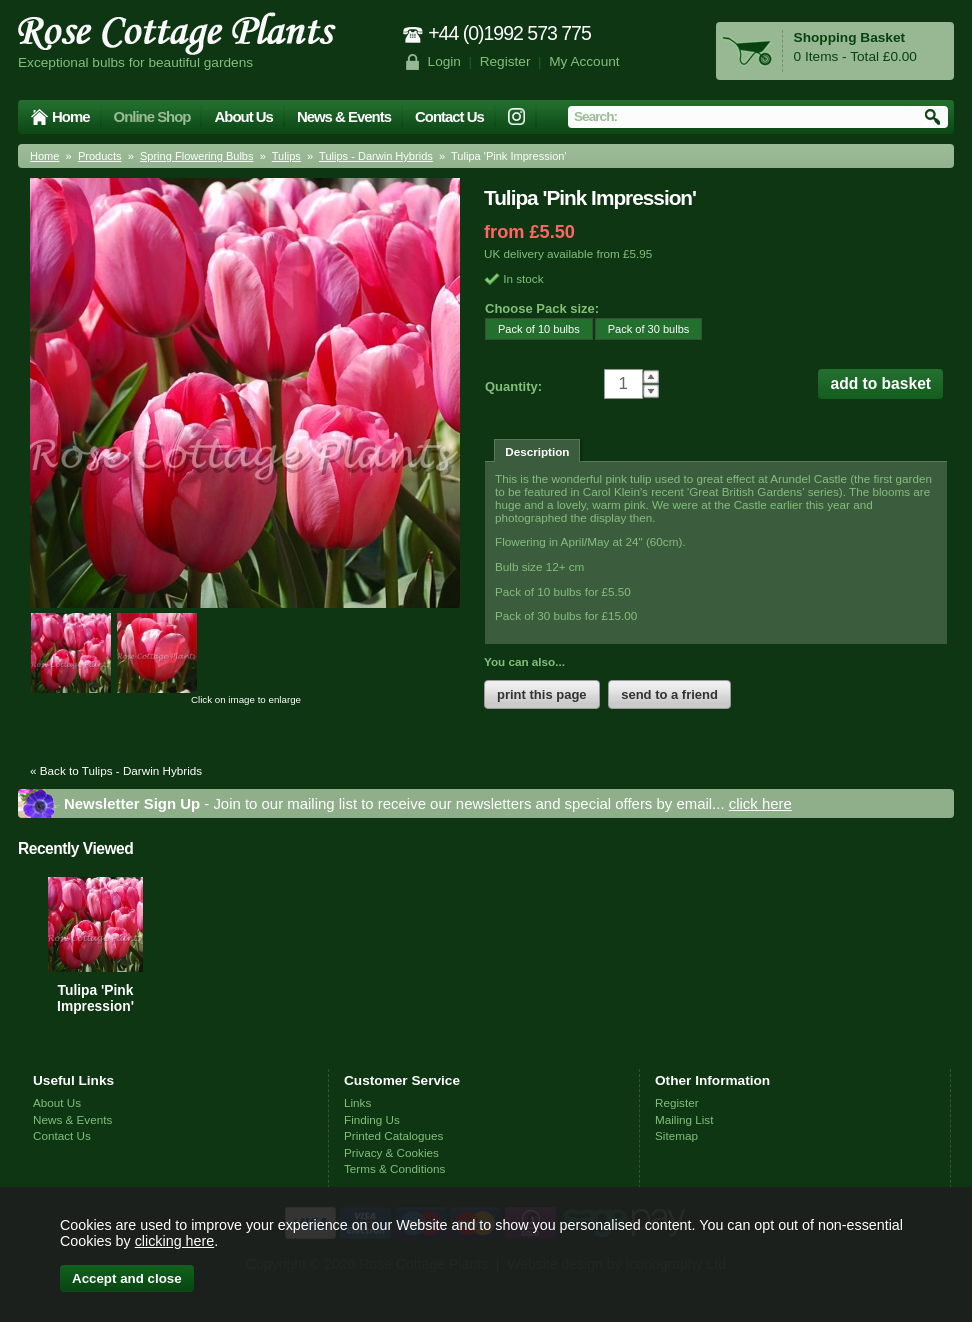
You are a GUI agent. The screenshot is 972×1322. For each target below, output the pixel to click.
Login (444, 61)
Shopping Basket (849, 37)
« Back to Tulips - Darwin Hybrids (116, 770)
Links (357, 1102)
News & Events (344, 116)
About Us (243, 116)
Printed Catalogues (393, 1135)
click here (760, 803)
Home (71, 116)
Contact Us (449, 116)
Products (100, 156)
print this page (542, 694)
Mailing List (684, 1119)
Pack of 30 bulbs (642, 328)
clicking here (174, 1241)
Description (537, 451)
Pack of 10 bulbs (532, 328)
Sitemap (676, 1135)
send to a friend (669, 694)
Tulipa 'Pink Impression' (95, 998)
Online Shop (152, 116)
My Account (584, 61)
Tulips (286, 156)
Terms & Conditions (394, 1168)
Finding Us (372, 1119)
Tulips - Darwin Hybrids (376, 156)
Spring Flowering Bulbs (197, 156)
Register (505, 61)
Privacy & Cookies (391, 1152)
